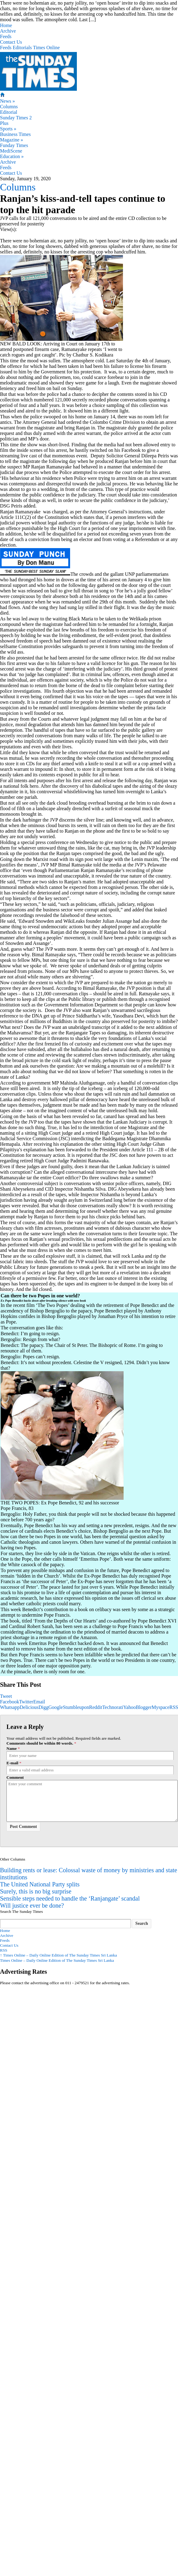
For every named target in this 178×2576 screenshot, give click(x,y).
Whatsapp (10, 1707)
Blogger (144, 1707)
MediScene (11, 150)
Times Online (46, 47)
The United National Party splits (40, 1884)
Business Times (15, 134)
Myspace (160, 1707)
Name (11, 1748)
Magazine (11, 139)
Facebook (9, 1701)
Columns (9, 106)
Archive (8, 31)
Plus (4, 123)
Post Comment (23, 1826)
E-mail (12, 1763)
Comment (15, 1777)
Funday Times (14, 145)
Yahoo (129, 1707)
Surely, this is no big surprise (35, 1891)
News (7, 101)
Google (55, 1707)
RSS (3, 1950)
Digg (43, 1707)
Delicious (29, 1707)
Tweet (6, 1696)
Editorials (22, 47)
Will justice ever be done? (32, 1905)
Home (6, 25)
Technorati (112, 1707)
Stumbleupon (76, 1707)
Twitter (26, 1701)
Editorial (8, 112)
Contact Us (11, 42)
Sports (8, 128)
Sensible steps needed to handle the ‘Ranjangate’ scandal (70, 1898)
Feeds (5, 36)
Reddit (95, 1707)
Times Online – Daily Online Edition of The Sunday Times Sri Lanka (58, 1955)
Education (12, 156)
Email (39, 1701)
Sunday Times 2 (16, 117)
